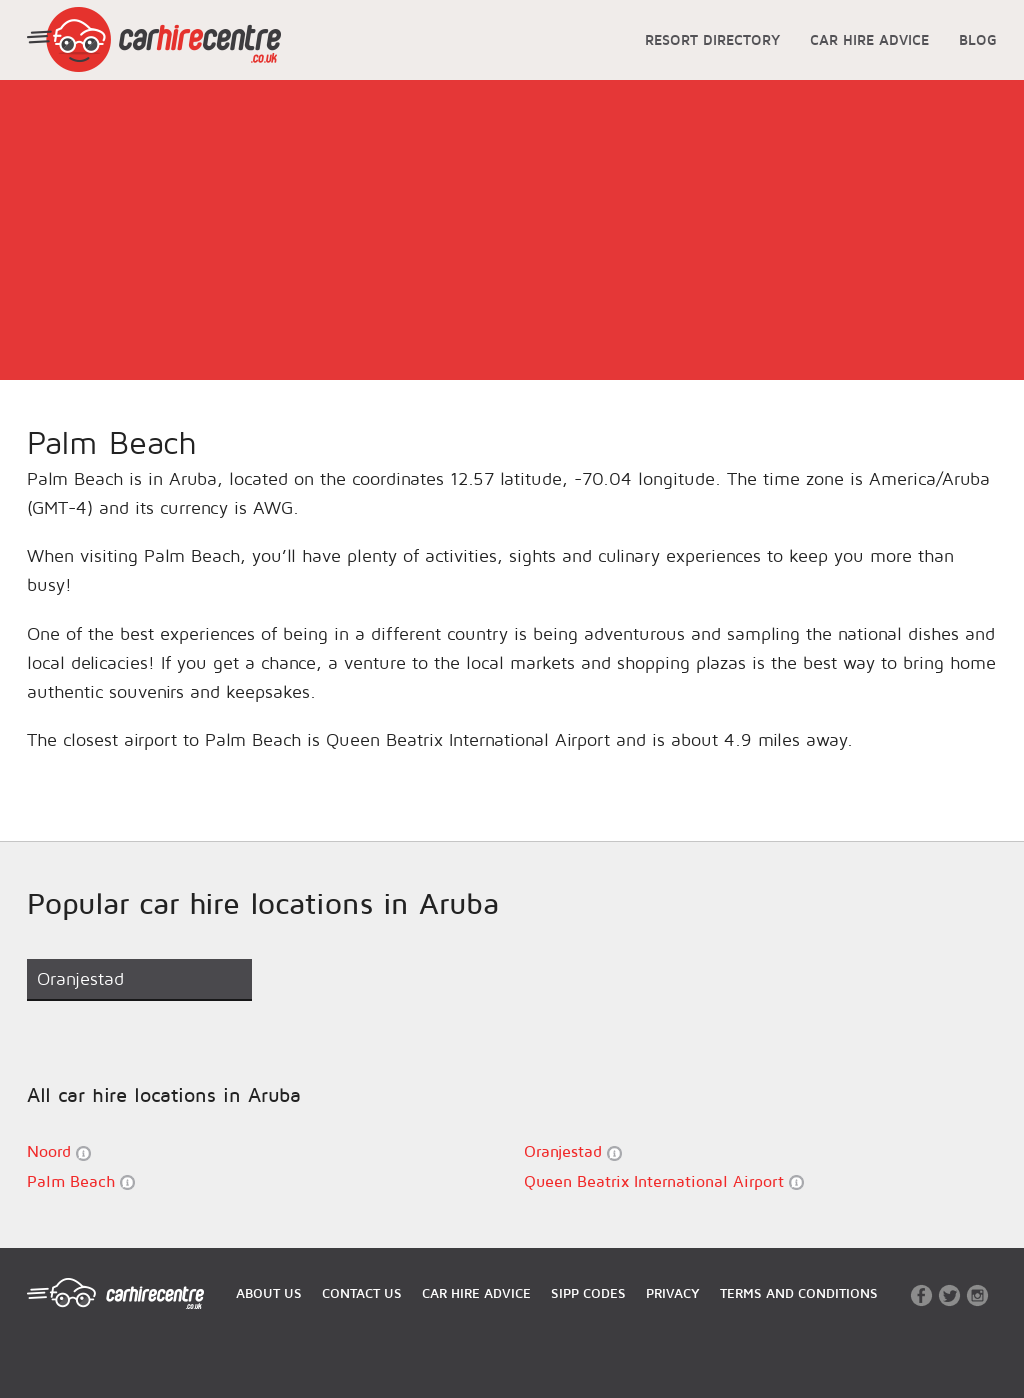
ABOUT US (269, 1293)
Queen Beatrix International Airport (664, 1181)
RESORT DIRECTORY (712, 39)
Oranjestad (573, 1151)
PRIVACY (673, 1293)
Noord (59, 1151)
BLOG (978, 39)
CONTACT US (362, 1293)
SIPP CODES (588, 1293)
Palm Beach (81, 1181)
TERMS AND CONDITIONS (799, 1293)
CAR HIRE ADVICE (869, 39)
